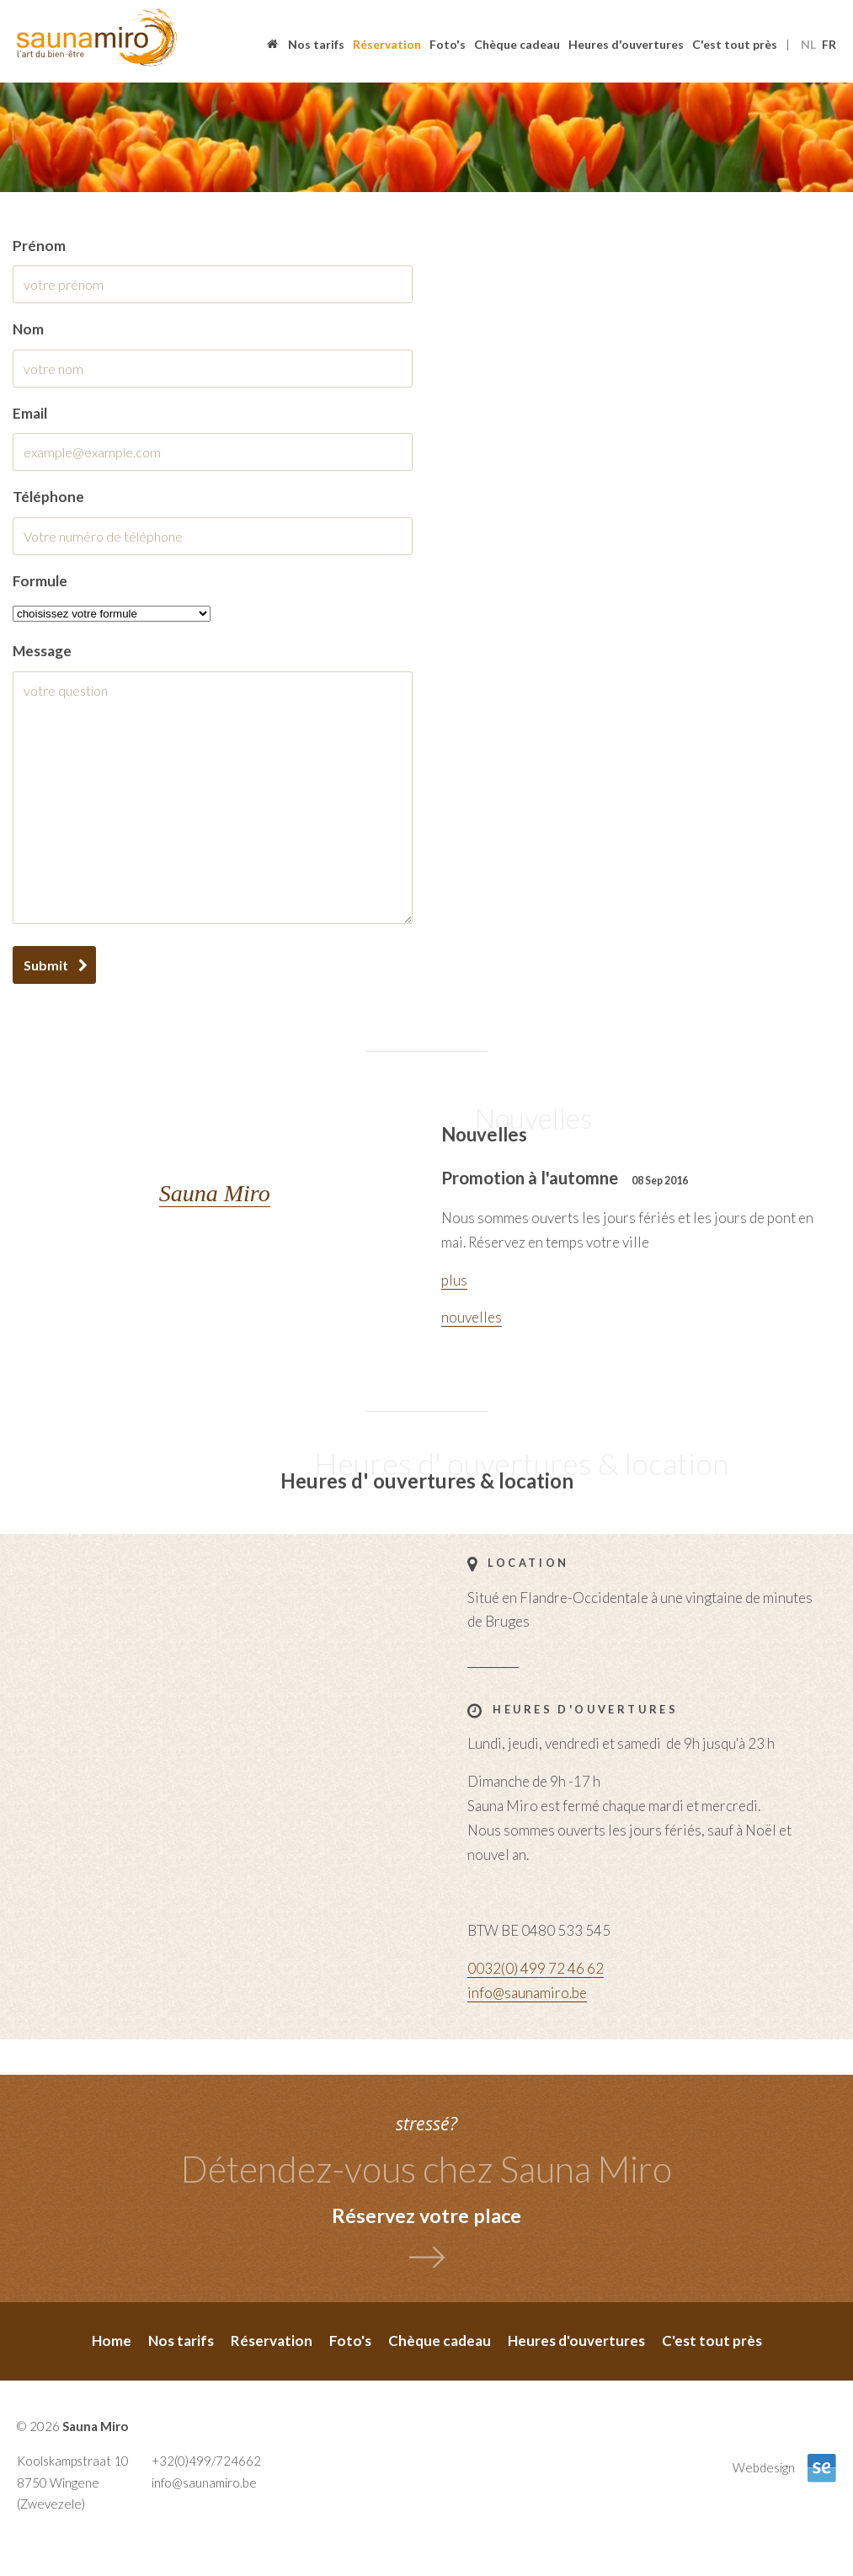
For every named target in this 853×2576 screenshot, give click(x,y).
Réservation (387, 44)
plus (454, 1280)
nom (28, 329)
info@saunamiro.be (527, 1992)
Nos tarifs (316, 44)
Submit (46, 965)
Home (274, 45)
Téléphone (48, 496)
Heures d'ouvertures (626, 44)
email (30, 413)
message (42, 651)
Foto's (447, 44)
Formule (40, 581)
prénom (39, 245)
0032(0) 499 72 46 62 (535, 1968)
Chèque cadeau (517, 44)
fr (829, 44)
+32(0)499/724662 (206, 2460)
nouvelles (471, 1317)
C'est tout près (734, 44)
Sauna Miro (214, 1193)
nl (808, 44)
